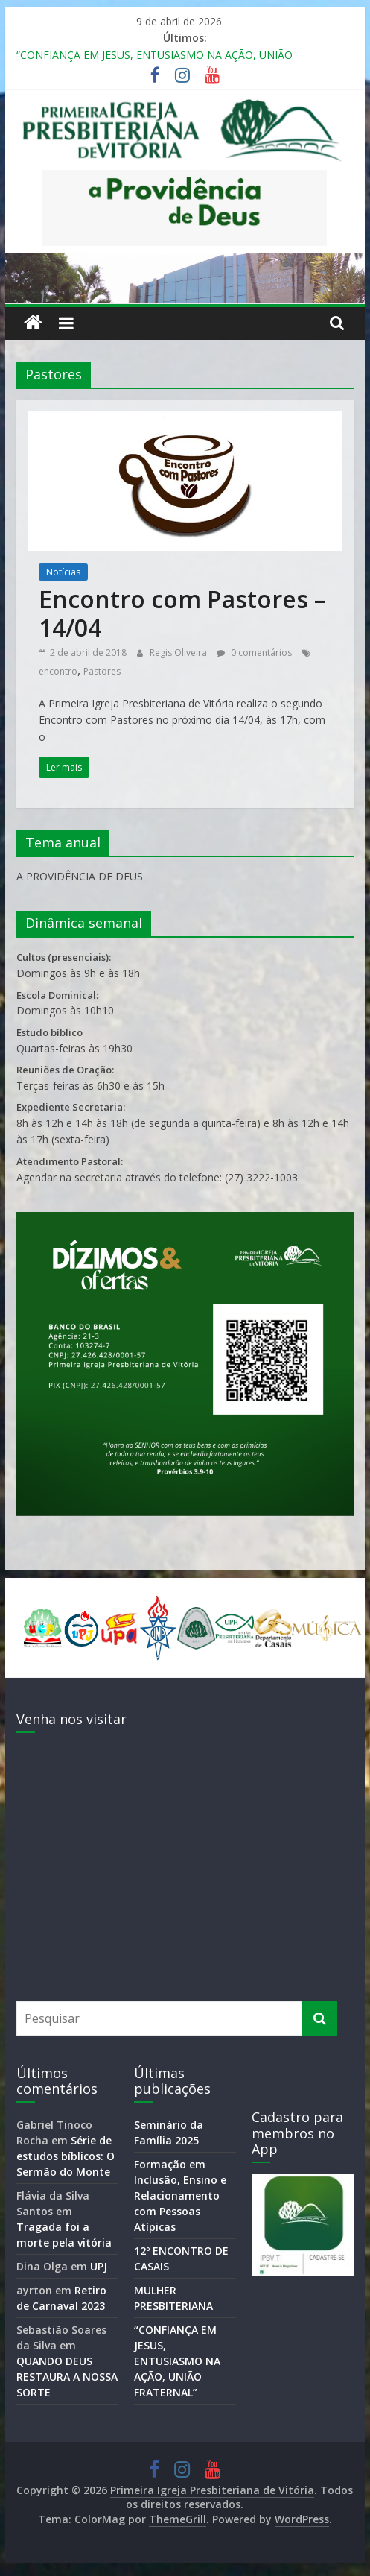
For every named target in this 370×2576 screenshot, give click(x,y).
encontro (58, 671)
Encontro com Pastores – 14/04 (182, 613)
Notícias (63, 572)
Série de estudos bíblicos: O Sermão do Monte (65, 2156)
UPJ (98, 2266)
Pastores (102, 671)
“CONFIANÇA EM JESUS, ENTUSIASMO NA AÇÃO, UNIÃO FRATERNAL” (177, 2361)
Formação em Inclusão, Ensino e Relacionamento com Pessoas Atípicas (180, 2195)
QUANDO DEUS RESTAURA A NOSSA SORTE (67, 2376)
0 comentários (254, 652)
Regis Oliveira (179, 652)
